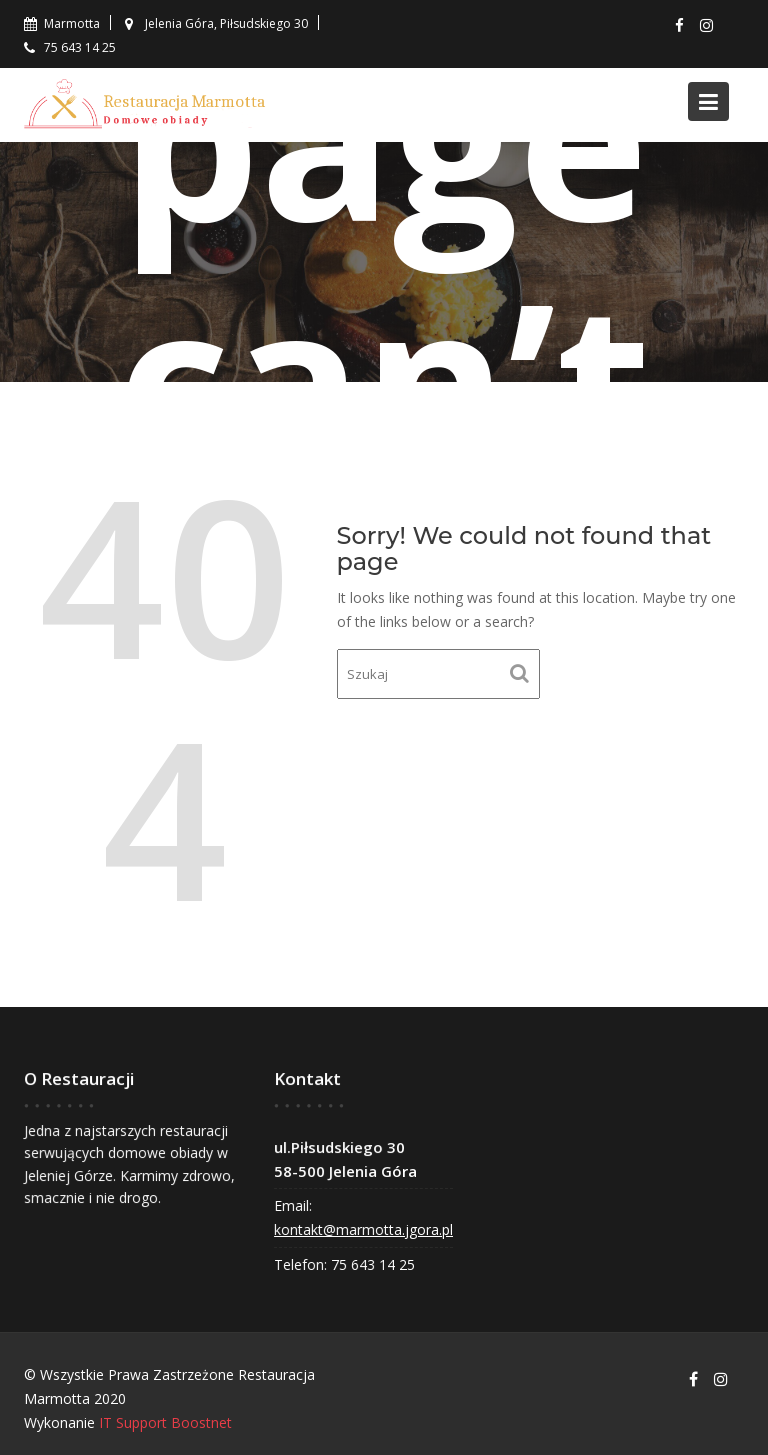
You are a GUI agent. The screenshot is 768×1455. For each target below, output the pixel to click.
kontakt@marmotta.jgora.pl (364, 1228)
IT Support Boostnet (165, 1422)
